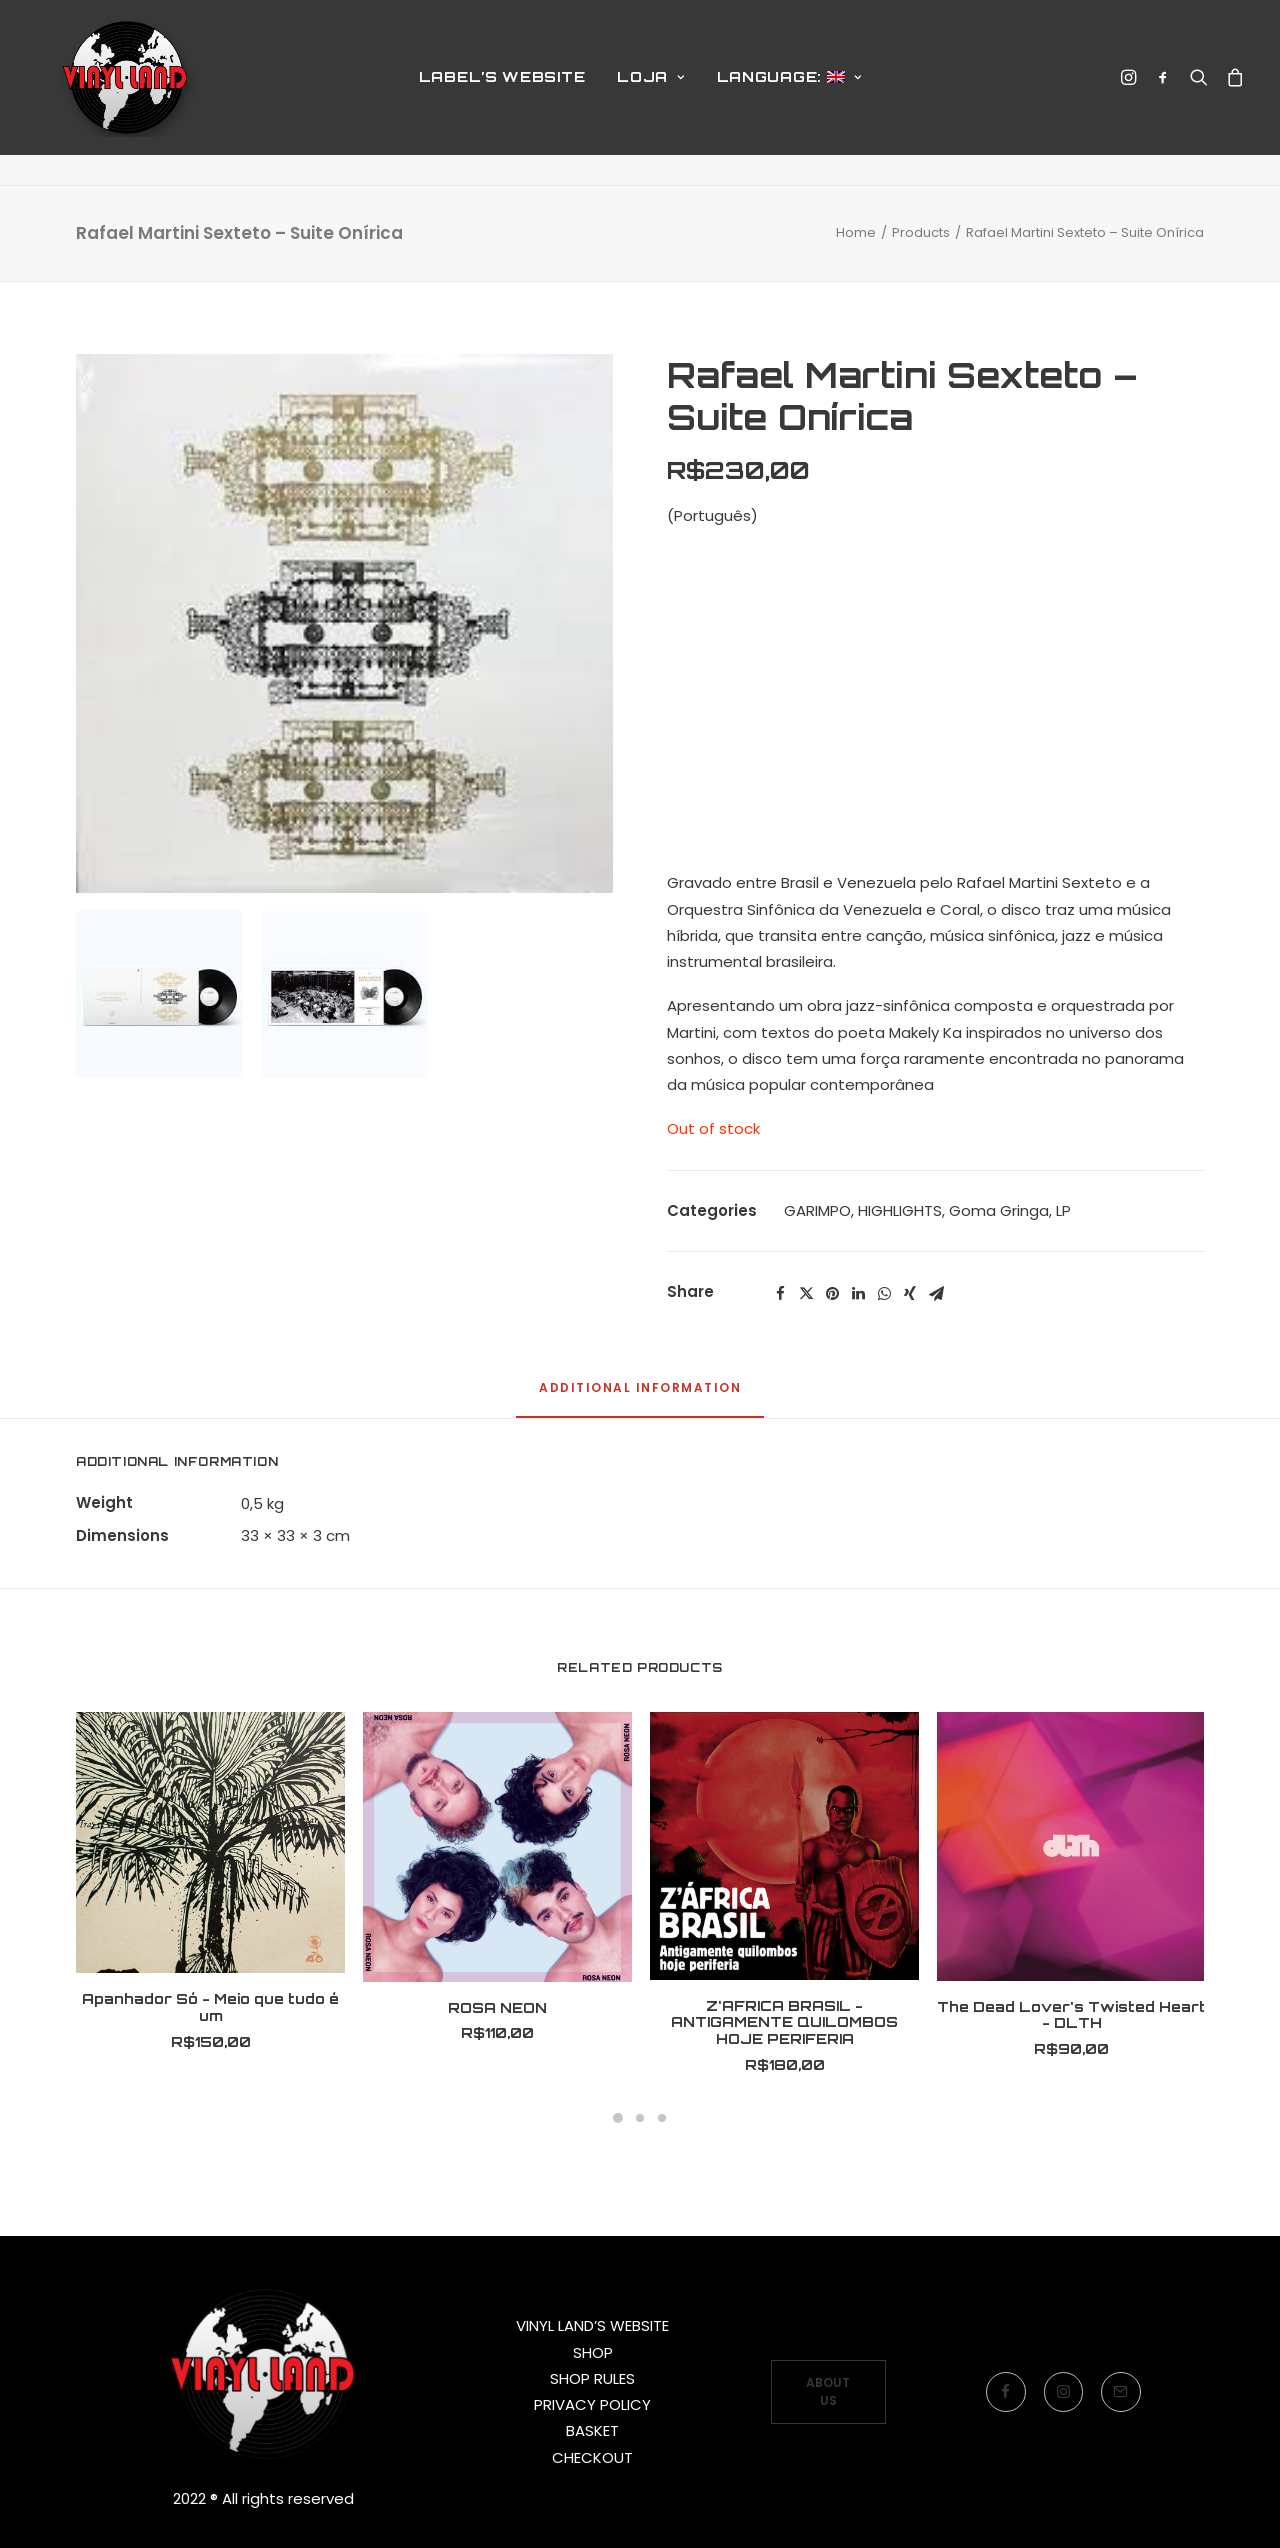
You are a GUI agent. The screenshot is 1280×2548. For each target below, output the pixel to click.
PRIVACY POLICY (592, 2404)
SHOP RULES (592, 2378)
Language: (789, 92)
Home (856, 232)
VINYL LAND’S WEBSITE (592, 2325)
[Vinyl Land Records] (129, 93)
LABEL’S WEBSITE (502, 92)
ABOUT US (829, 2391)
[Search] (1199, 93)
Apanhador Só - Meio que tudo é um (210, 2007)
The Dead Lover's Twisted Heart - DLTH (1071, 2015)
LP (1063, 1210)
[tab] (640, 1396)
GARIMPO (817, 1210)
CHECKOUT (592, 2457)
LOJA (650, 92)
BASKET (592, 2430)
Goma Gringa (999, 1210)
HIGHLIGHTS (900, 1210)
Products (921, 232)
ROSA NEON (497, 2007)
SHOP (593, 2352)
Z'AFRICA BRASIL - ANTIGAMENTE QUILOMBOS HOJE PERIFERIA (784, 2022)
